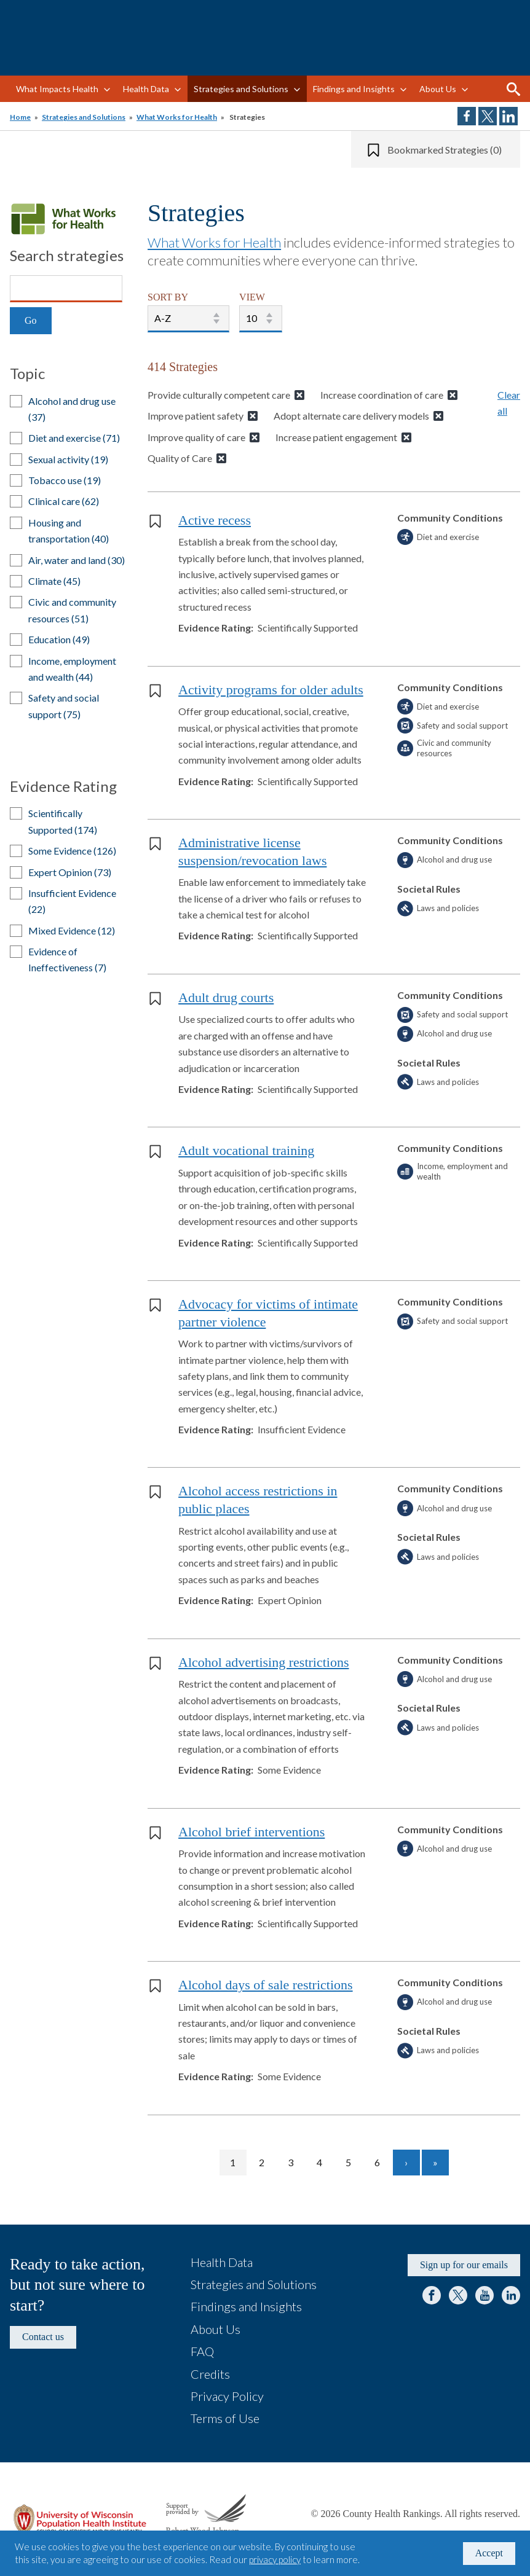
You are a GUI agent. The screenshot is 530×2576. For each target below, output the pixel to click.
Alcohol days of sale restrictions (265, 1984)
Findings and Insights (354, 89)
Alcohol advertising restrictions (263, 1662)
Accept (489, 2553)
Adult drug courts (226, 997)
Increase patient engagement (336, 437)
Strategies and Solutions (241, 89)
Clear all (508, 403)
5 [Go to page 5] (354, 2162)
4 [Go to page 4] (325, 2162)
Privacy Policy (227, 2396)
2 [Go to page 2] (267, 2162)
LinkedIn (511, 2295)
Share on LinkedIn (508, 116)
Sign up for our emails (464, 2265)
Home (20, 117)
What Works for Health (176, 117)
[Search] (66, 288)
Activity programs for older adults (270, 689)
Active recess (214, 520)
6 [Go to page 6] (382, 2162)
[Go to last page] (435, 2162)
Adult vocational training (246, 1150)
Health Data (146, 89)
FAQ (202, 2351)
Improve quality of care (196, 437)
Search (513, 89)
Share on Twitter (487, 116)
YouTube (484, 2295)
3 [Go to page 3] (296, 2162)
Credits (210, 2374)
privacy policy (275, 2559)
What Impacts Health (57, 89)
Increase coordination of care (381, 395)
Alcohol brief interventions (251, 1831)
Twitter (458, 2295)
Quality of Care (180, 458)
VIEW (252, 297)
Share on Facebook (466, 116)
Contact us (43, 2336)
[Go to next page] (406, 2162)
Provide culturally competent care (219, 395)
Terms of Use (225, 2418)
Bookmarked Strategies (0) (444, 149)
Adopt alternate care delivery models (351, 415)
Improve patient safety (195, 415)
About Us (437, 89)
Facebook (431, 2295)
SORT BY (168, 297)
